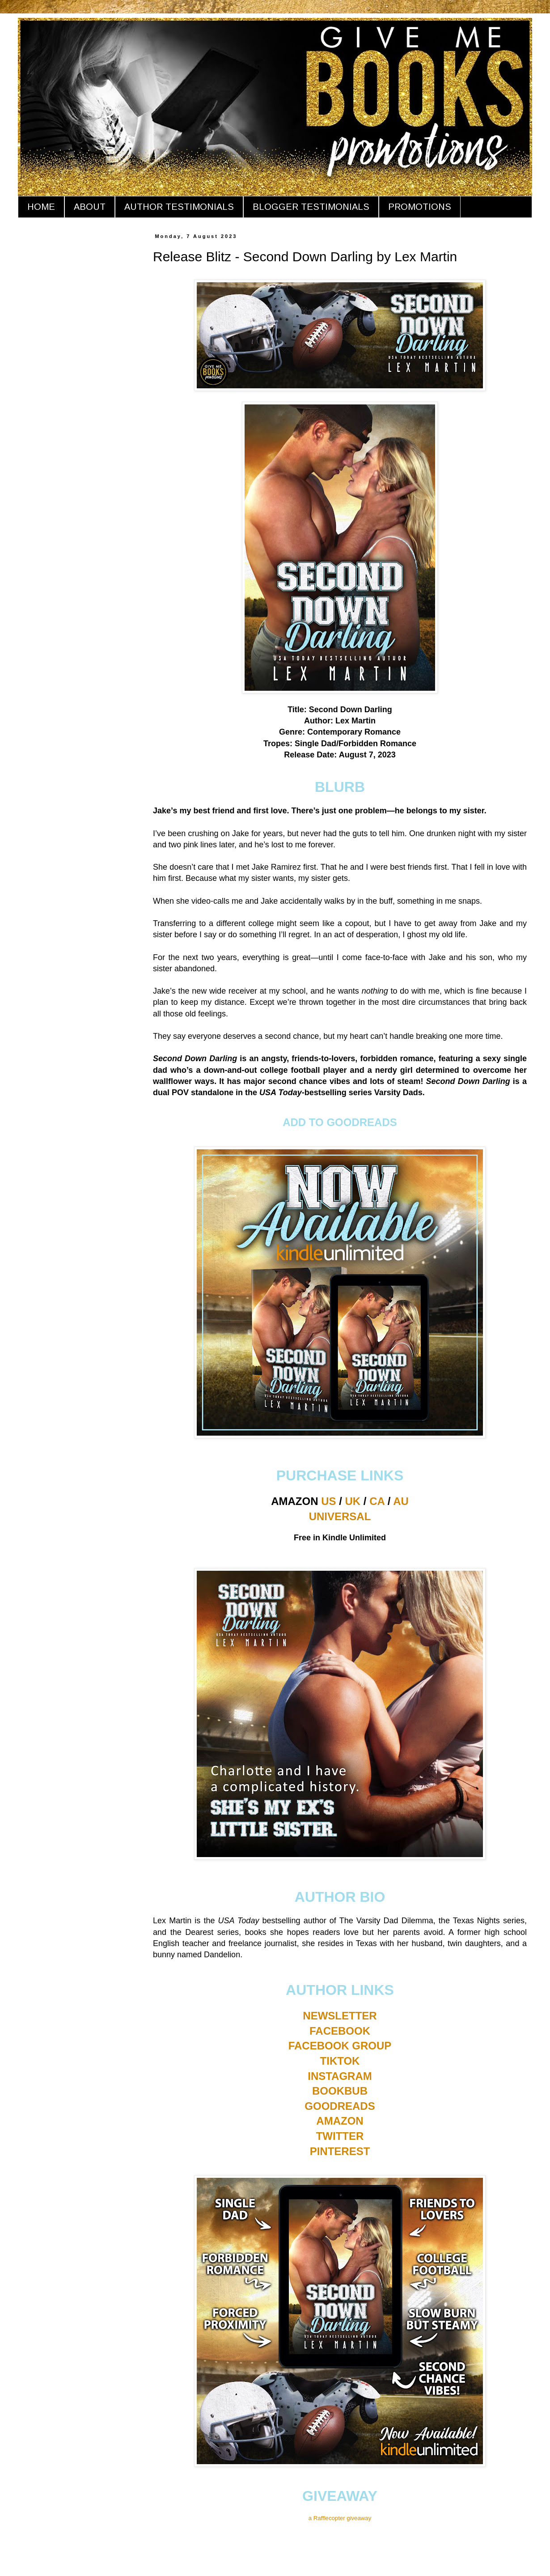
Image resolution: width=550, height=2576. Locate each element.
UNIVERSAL (340, 1516)
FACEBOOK (339, 2031)
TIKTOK (340, 2061)
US (328, 1501)
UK (353, 1501)
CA (377, 1501)
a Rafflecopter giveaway (340, 2518)
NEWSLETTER (340, 2016)
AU (401, 1501)
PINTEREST (340, 2151)
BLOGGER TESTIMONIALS (311, 207)
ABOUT (90, 207)
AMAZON (339, 2121)
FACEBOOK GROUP (340, 2046)
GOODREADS (340, 2106)
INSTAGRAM (340, 2076)
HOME (41, 207)
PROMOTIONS (419, 207)
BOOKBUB (340, 2091)
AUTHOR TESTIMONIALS (179, 207)
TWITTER (340, 2136)
